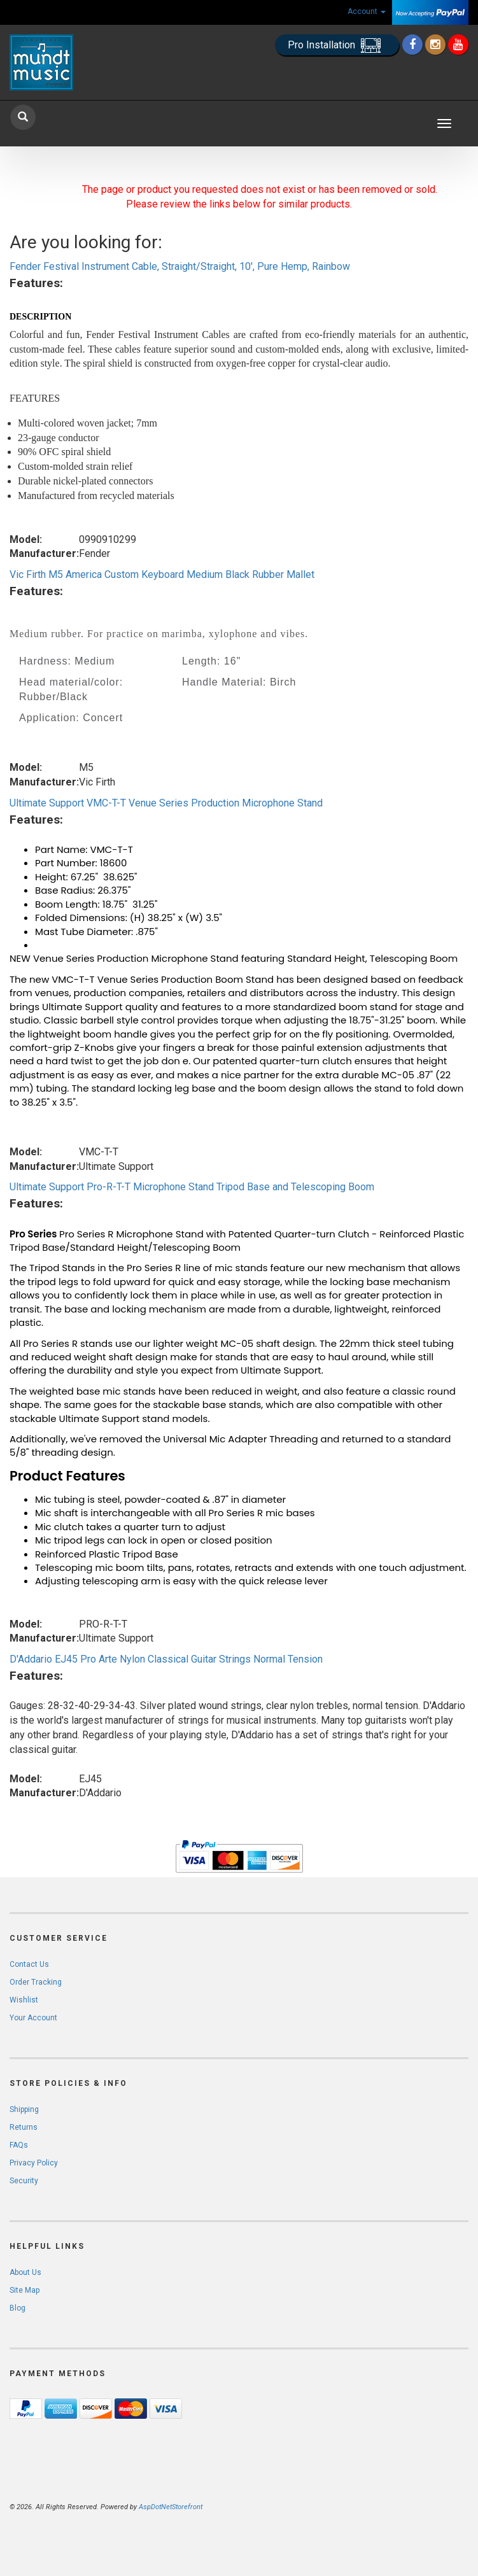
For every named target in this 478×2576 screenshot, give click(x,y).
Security (24, 2180)
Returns (24, 2127)
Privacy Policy (34, 2162)
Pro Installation (337, 45)
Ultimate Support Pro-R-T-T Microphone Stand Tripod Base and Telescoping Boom (192, 1187)
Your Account (33, 2017)
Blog (17, 2308)
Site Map (24, 2290)
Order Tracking (36, 1982)
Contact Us (29, 1964)
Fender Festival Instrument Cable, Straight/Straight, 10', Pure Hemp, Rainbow (180, 266)
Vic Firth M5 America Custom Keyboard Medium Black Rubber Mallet (162, 574)
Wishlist (24, 1999)
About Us (25, 2272)
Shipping (24, 2109)
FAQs (19, 2145)
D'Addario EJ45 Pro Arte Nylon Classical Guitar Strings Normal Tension (166, 1659)
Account (367, 11)
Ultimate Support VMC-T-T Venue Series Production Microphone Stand (166, 803)
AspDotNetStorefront (170, 2507)
